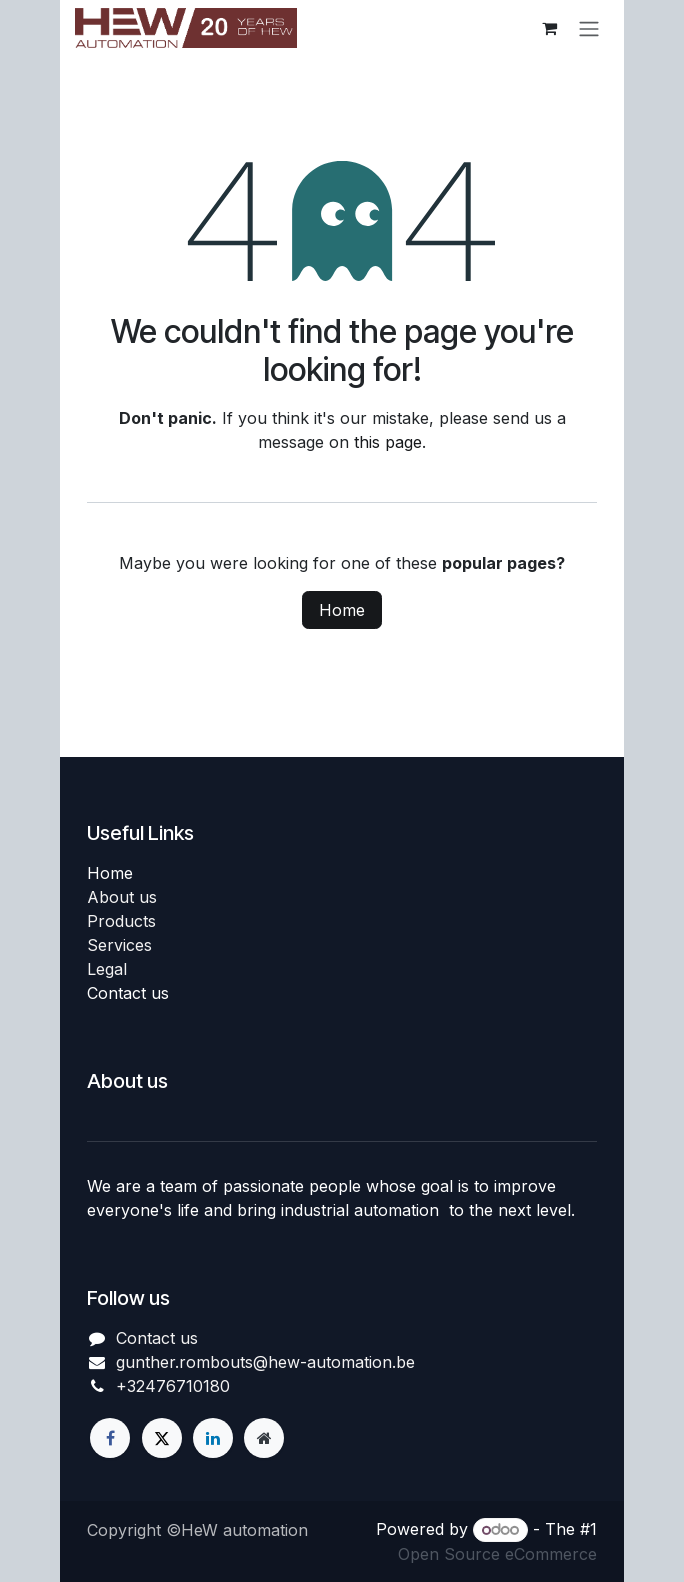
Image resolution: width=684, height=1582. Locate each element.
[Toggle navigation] (589, 28)
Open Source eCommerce (497, 1554)
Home (342, 610)
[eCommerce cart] (549, 28)
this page (388, 442)
